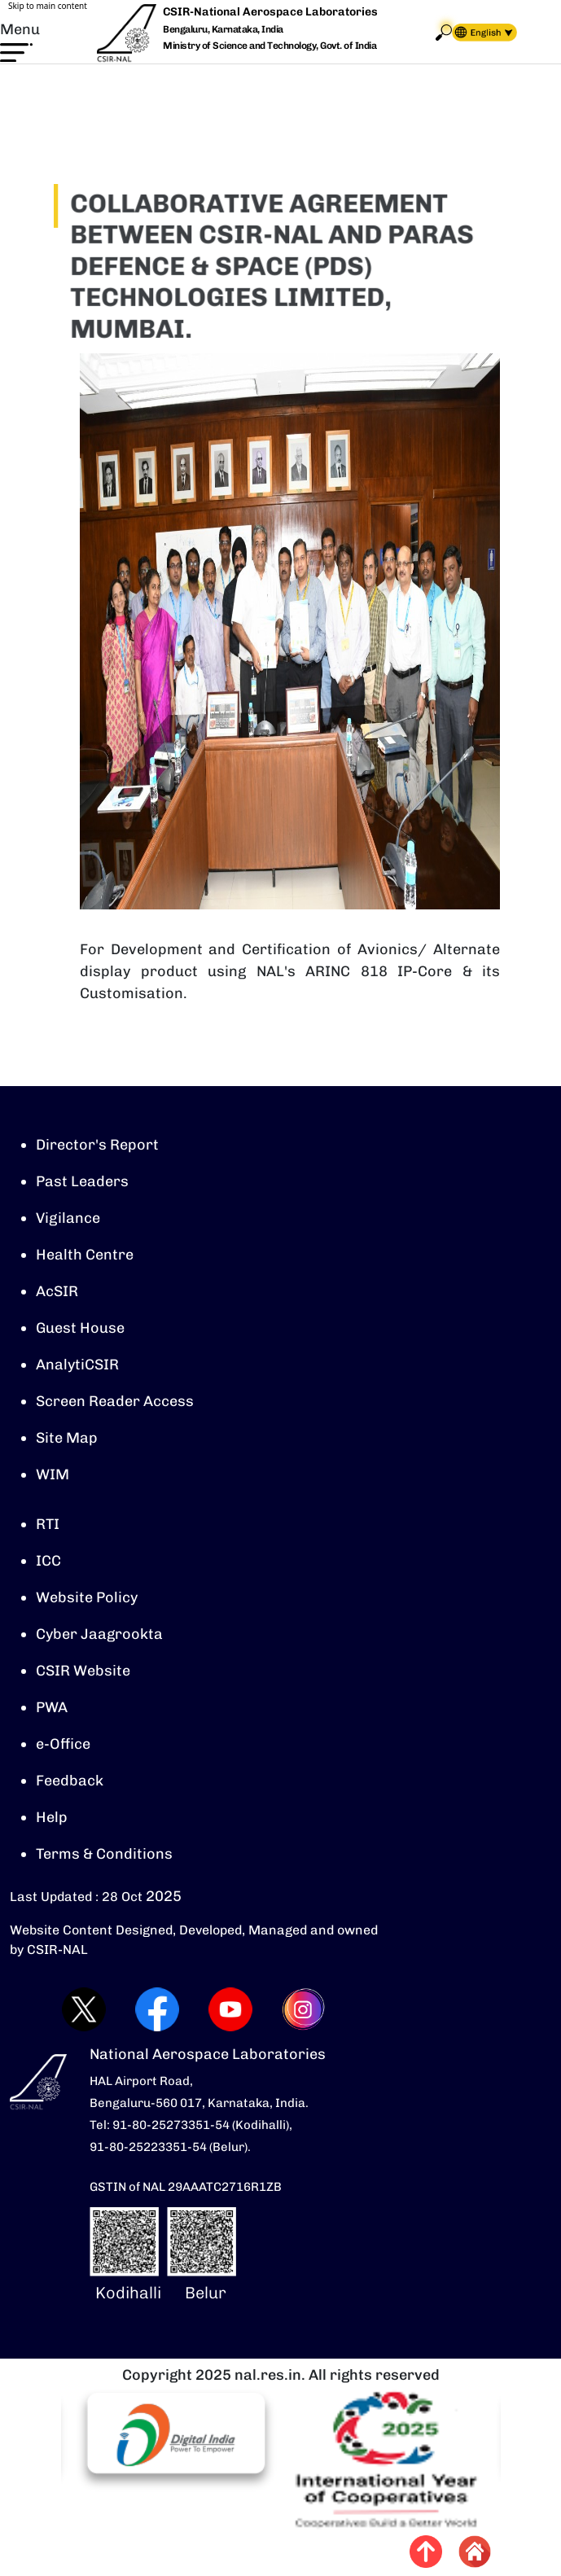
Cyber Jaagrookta (99, 1636)
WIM (52, 1476)
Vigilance (68, 1220)
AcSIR (57, 1293)
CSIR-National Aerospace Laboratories (270, 12)
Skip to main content (47, 5)
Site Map (67, 1439)
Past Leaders (82, 1183)
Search (444, 32)
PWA (52, 1709)
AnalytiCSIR (77, 1366)
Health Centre (85, 1256)
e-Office (63, 1746)
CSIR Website (83, 1672)
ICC (48, 1562)
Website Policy (87, 1599)
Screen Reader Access (115, 1403)
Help (52, 1819)
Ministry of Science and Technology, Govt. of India (269, 45)
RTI (47, 1526)
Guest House (80, 1329)
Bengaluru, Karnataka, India (223, 29)
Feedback (69, 1782)
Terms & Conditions (104, 1855)
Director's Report (97, 1146)
